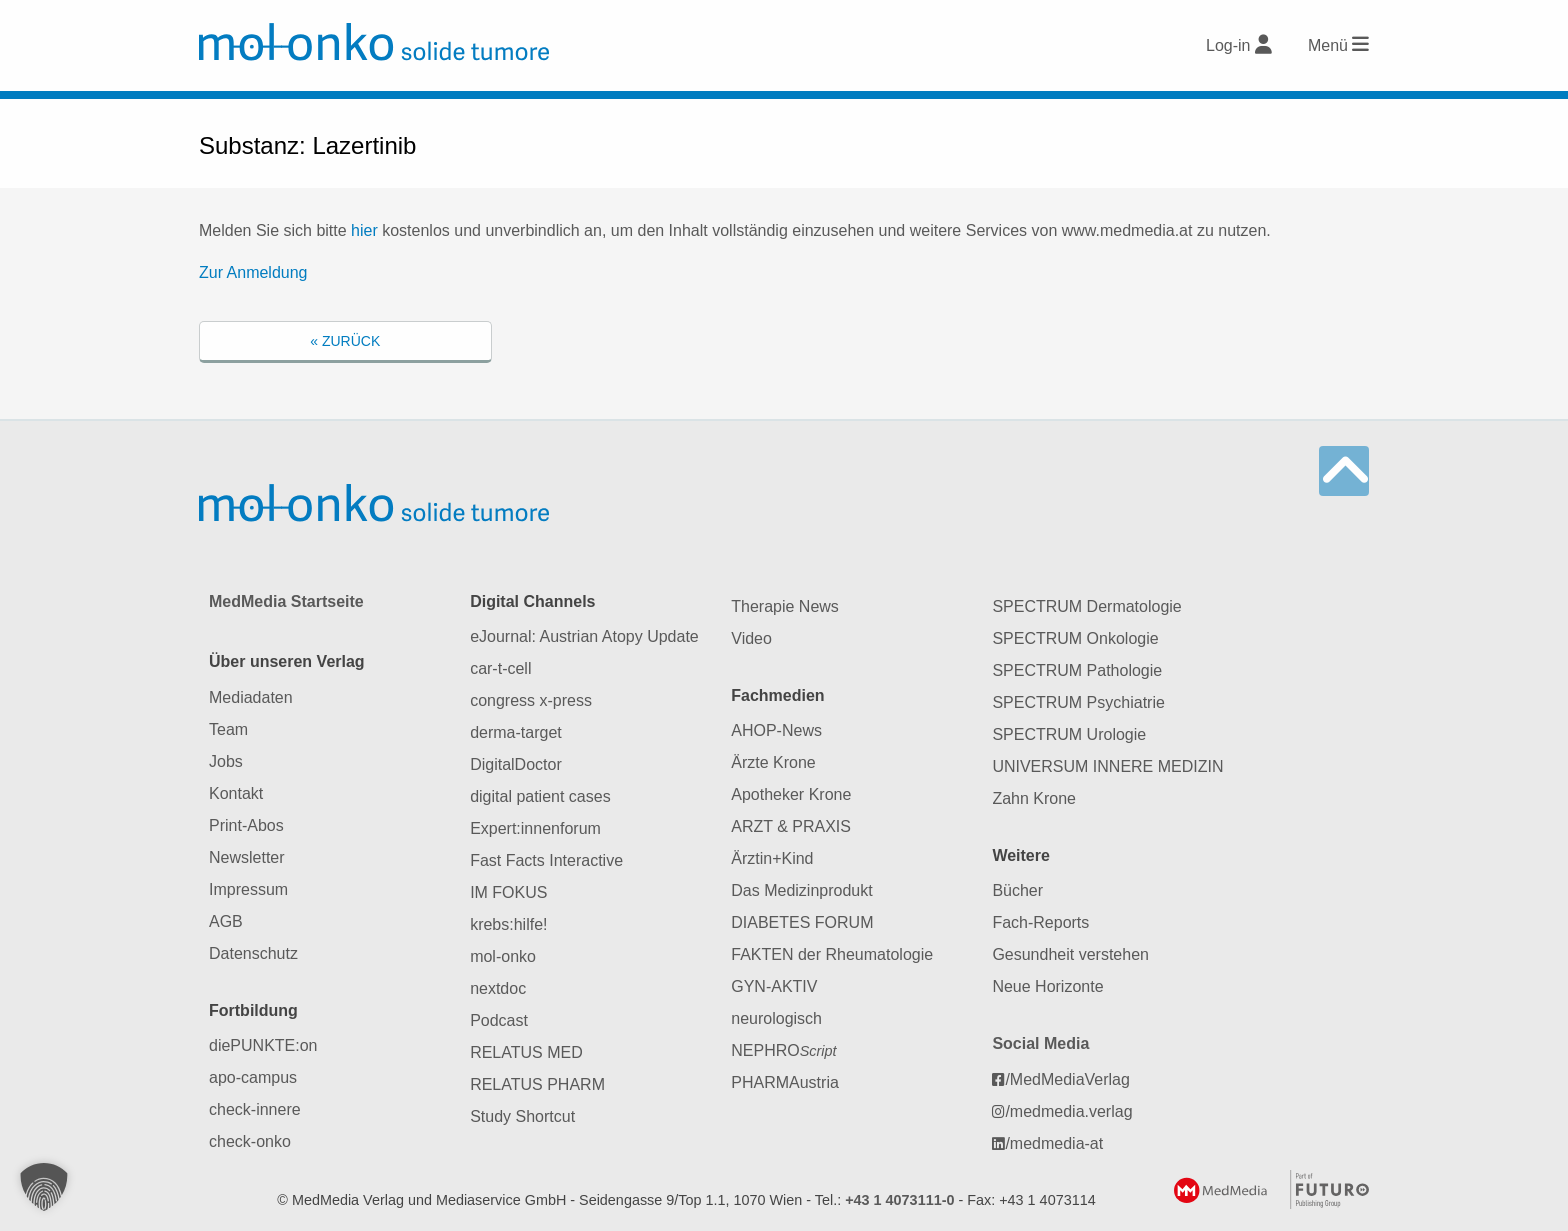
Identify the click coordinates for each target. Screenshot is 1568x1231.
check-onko (250, 1141)
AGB (226, 921)
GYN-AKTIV (774, 986)
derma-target (516, 732)
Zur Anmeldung (253, 272)
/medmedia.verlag (1062, 1111)
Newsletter (247, 857)
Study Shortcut (522, 1116)
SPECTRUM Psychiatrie (1078, 702)
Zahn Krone (1034, 798)
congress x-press (531, 700)
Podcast (499, 1020)
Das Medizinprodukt (801, 890)
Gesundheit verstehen (1070, 954)
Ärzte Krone (773, 762)
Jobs (226, 761)
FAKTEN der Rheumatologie (832, 954)
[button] (44, 1187)
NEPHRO (783, 1050)
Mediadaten (251, 697)
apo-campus (253, 1077)
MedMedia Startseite (286, 601)
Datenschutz (253, 953)
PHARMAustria (785, 1082)
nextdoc (498, 988)
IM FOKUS (508, 892)
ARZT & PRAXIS (791, 826)
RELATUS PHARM (537, 1084)
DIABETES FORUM (802, 922)
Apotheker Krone (791, 794)
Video (751, 638)
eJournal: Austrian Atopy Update (584, 636)
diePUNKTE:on (263, 1045)
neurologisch (776, 1018)
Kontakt (236, 793)
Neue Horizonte (1047, 986)
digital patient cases (540, 796)
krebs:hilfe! (508, 924)
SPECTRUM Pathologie (1077, 670)
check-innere (255, 1109)
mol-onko (503, 956)
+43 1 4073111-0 (899, 1200)
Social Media (1040, 1043)
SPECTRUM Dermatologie (1086, 606)
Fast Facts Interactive (546, 860)
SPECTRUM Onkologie (1075, 638)
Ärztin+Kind (772, 858)
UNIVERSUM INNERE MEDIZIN (1107, 766)
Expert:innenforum (535, 828)
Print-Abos (246, 825)
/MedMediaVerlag (1061, 1079)
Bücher (1017, 890)
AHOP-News (776, 730)
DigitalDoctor (516, 764)
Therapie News (785, 606)
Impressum (248, 889)
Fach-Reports (1040, 922)
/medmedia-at (1047, 1143)
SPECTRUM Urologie (1069, 734)
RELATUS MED (526, 1052)
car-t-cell (500, 668)
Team (228, 729)
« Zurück (345, 341)
